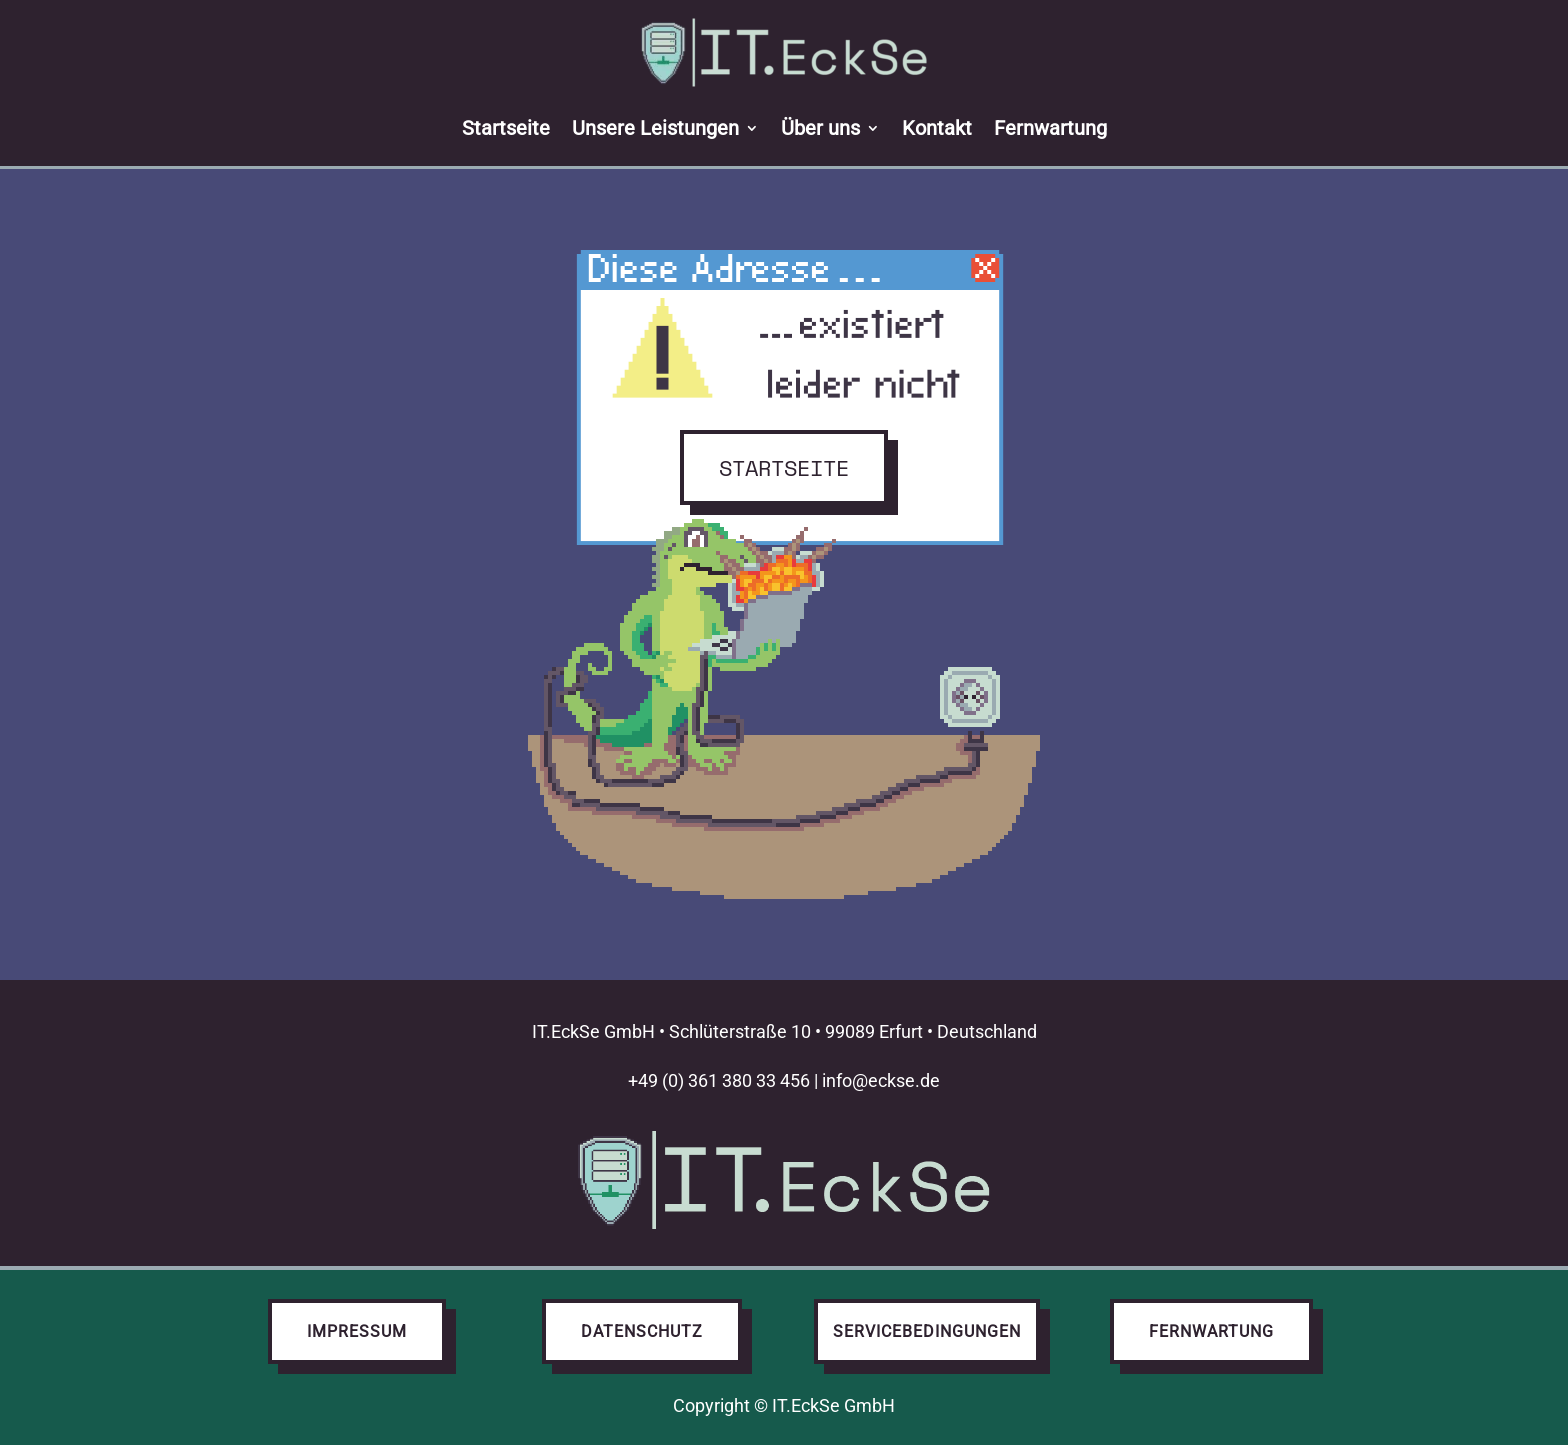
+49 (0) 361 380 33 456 (719, 1080)
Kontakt (937, 128)
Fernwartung (1050, 128)
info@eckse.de (881, 1080)
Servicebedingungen (927, 1331)
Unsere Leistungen (655, 128)
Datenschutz (642, 1331)
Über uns (820, 128)
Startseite (506, 128)
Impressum (357, 1331)
